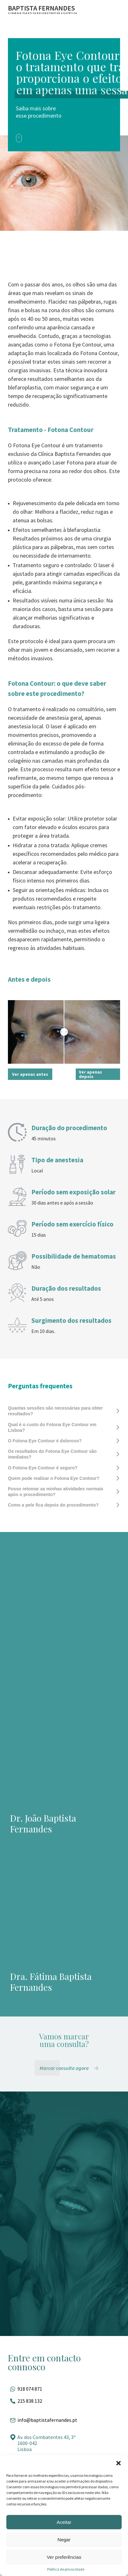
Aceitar (64, 2522)
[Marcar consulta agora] (70, 2068)
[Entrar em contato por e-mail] (64, 2420)
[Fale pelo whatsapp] (64, 2389)
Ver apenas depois (90, 1074)
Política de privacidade (65, 2569)
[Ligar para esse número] (64, 2401)
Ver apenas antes (30, 1074)
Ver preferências (64, 2557)
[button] (118, 2463)
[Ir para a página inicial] (42, 9)
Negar (64, 2539)
